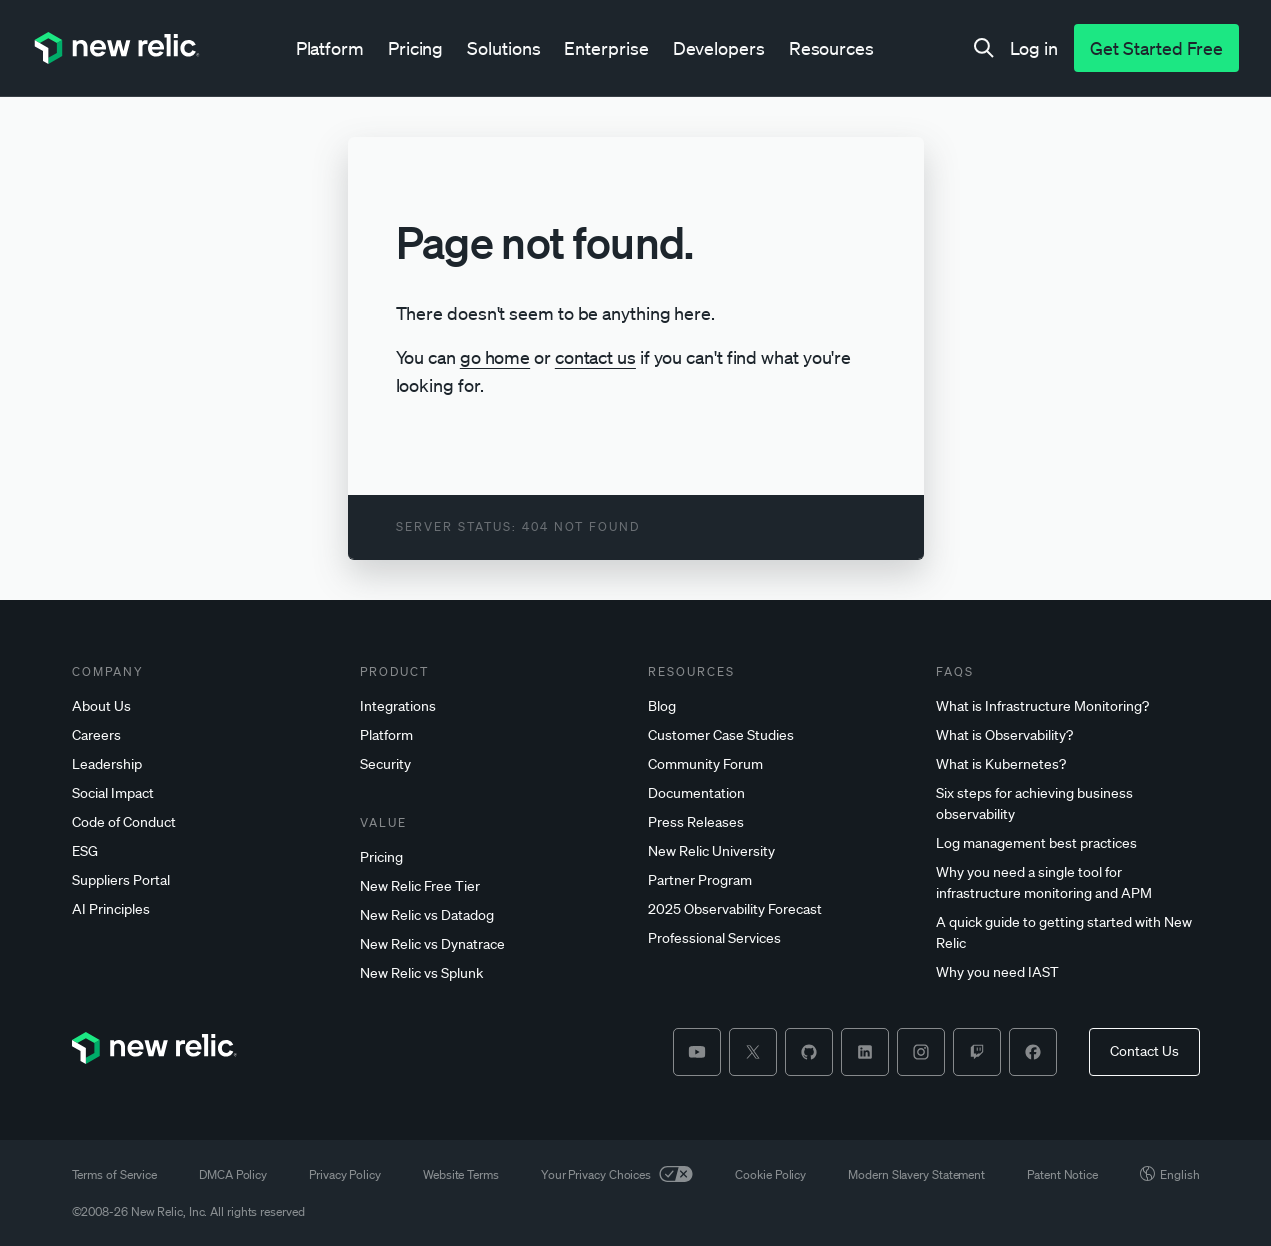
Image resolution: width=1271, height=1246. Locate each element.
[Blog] (780, 706)
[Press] (780, 822)
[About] (204, 706)
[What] (1068, 706)
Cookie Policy (770, 1174)
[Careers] (204, 735)
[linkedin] (865, 1052)
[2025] (780, 909)
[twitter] (753, 1052)
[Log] (1068, 843)
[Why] (1068, 883)
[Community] (780, 764)
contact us (595, 357)
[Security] (492, 764)
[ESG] (204, 851)
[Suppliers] (204, 880)
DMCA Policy (233, 1174)
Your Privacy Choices (617, 1174)
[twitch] (977, 1052)
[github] (809, 1052)
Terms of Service (115, 1174)
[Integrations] (492, 706)
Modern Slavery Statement (916, 1174)
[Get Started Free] (1156, 48)
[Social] (204, 793)
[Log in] (1034, 48)
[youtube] (697, 1052)
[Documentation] (780, 793)
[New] (492, 886)
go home (495, 357)
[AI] (204, 909)
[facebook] (1033, 1052)
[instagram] (921, 1052)
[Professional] (780, 938)
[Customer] (780, 735)
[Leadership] (204, 764)
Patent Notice (1062, 1174)
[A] (1068, 933)
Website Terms (461, 1174)
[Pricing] (492, 857)
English (1169, 1174)
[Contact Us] (1144, 1052)
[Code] (204, 822)
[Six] (1068, 804)
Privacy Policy (345, 1174)
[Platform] (492, 735)
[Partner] (780, 880)
